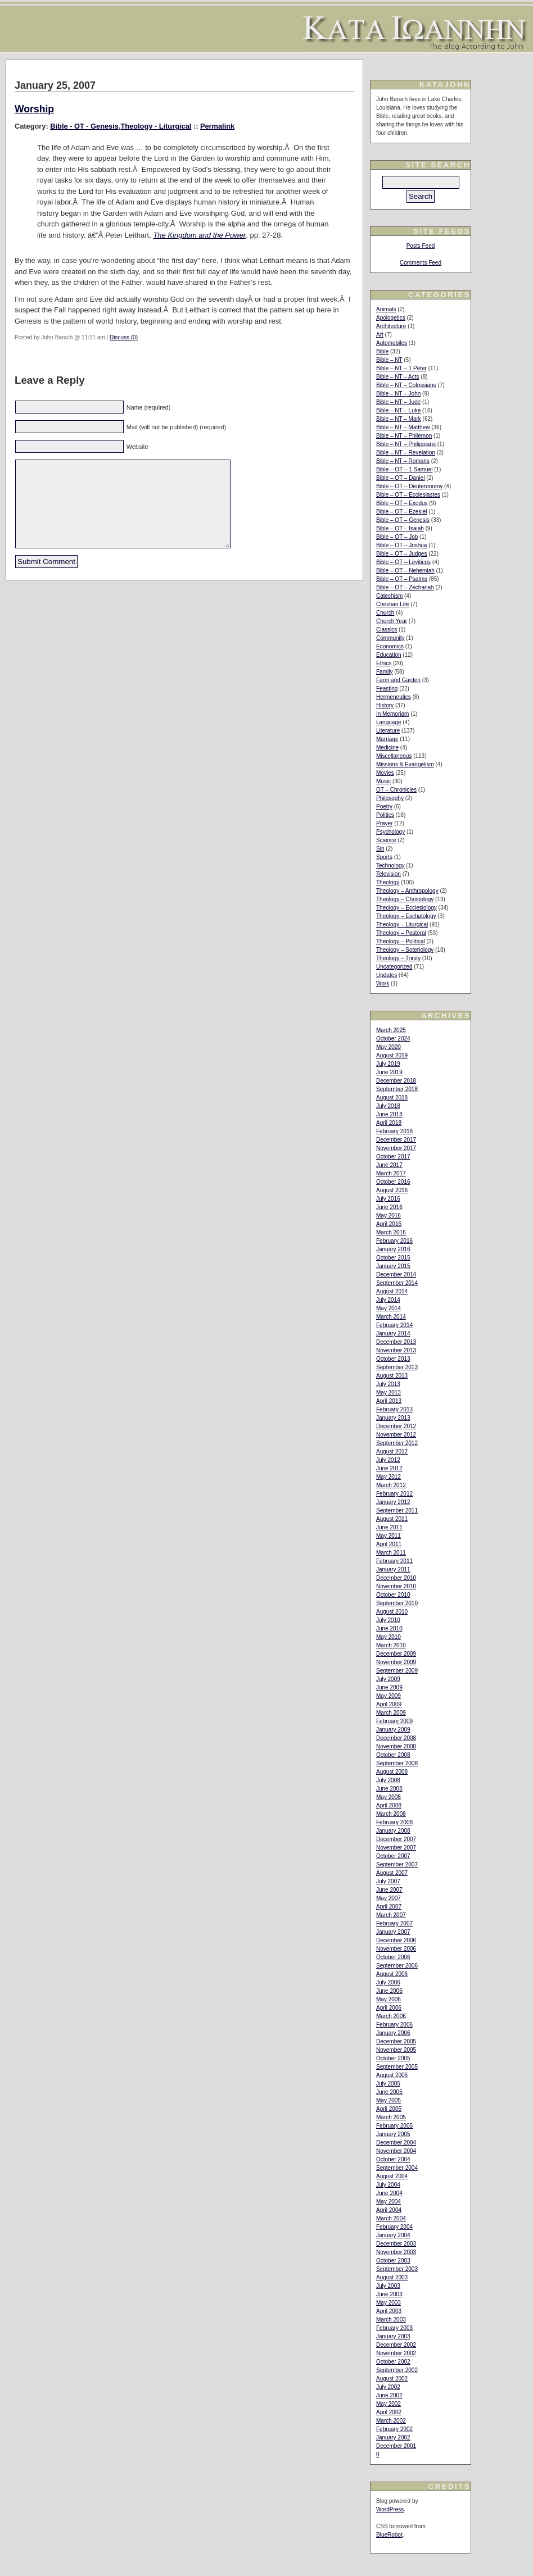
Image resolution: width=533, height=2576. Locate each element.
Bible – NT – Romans (403, 461)
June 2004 (389, 2193)
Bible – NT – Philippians (406, 444)
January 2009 (393, 1730)
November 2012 (396, 1435)
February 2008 (394, 1822)
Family (384, 672)
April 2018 (388, 1123)
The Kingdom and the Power (199, 235)
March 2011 (391, 1553)
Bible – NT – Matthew (403, 427)
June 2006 (389, 1991)
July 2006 (388, 1982)
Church (385, 613)
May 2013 (388, 1392)
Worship (34, 109)
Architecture (391, 326)
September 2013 (397, 1367)
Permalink (217, 126)
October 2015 (393, 1258)
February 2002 (394, 2429)
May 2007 (388, 1898)
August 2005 (392, 2075)
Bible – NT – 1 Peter (401, 368)
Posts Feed (420, 246)
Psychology (390, 832)
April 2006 (388, 2008)
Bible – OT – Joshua (401, 545)
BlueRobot (389, 2535)
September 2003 (397, 2269)
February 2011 (394, 1561)
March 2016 (391, 1232)
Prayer (384, 823)
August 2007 (392, 1873)
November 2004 (396, 2151)
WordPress (390, 2509)
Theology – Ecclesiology (406, 908)
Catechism (389, 596)
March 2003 (391, 2319)
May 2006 (388, 1999)
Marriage (387, 739)
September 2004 (397, 2168)
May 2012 (388, 1477)
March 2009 (391, 1713)
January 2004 (393, 2235)
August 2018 (392, 1097)
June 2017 (389, 1165)
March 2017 (391, 1173)
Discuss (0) (124, 337)
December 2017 (396, 1140)
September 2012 (397, 1443)
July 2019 (388, 1064)
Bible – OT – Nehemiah (405, 570)
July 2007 (388, 1881)
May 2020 (388, 1047)
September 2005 (397, 2067)
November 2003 (396, 2252)
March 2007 (391, 1915)
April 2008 (388, 1805)
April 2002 (388, 2412)
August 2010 (392, 1612)
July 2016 (388, 1199)
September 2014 (397, 1283)
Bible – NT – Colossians (406, 385)
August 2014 (392, 1291)
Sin (380, 849)
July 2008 (388, 1780)
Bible (382, 351)
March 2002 (391, 2421)
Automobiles (391, 343)
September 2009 (397, 1671)
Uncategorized (394, 967)
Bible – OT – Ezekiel (401, 511)
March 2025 (391, 1030)
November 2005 (396, 2050)
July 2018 (388, 1106)
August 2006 (392, 1974)
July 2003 (388, 2286)
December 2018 (396, 1081)
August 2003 (392, 2277)
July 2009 (388, 1679)
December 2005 (396, 2041)
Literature (388, 731)
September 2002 (397, 2370)
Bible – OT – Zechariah (405, 587)
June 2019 (389, 1072)
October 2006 (393, 1957)
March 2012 (391, 1485)
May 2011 (388, 1536)
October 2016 (393, 1182)
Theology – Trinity (398, 958)
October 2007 (393, 1856)
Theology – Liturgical (402, 924)
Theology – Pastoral (401, 933)
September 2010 (397, 1603)
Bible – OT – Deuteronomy (409, 486)
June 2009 (389, 1687)
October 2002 (393, 2362)
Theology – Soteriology (404, 950)
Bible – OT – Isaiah (400, 528)
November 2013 (396, 1350)
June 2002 (389, 2395)
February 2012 (394, 1494)
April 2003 (388, 2311)
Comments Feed (420, 263)
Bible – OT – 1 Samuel (404, 469)
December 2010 (396, 1578)
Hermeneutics (393, 697)
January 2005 (393, 2134)
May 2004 (388, 2201)
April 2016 (388, 1224)
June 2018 (389, 1114)
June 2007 (389, 1890)
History (385, 705)
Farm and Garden (398, 680)
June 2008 (389, 1789)
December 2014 (396, 1274)
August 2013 (392, 1376)
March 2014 (391, 1317)
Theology (387, 882)
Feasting (387, 688)
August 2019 (392, 1055)
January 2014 (393, 1333)
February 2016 (394, 1241)
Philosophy (390, 798)
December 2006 (396, 1940)
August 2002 (392, 2378)
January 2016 (393, 1249)
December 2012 (396, 1426)
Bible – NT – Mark (398, 419)
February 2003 (394, 2328)
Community (390, 638)
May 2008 (388, 1797)
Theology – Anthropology (407, 891)
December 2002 (396, 2345)
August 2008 (392, 1772)
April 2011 (388, 1544)
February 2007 (394, 1923)
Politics (385, 815)
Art (379, 334)
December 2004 (396, 2142)
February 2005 (394, 2126)
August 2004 (392, 2176)
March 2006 (391, 2016)
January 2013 (393, 1418)
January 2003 (393, 2336)
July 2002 (388, 2387)
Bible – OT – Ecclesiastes (408, 495)
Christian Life (392, 604)
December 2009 (396, 1654)
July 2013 (388, 1384)
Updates (386, 975)
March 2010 (391, 1645)
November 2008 (396, 1746)
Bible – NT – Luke (398, 410)
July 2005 (388, 2083)
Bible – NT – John (398, 393)
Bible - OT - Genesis (84, 126)
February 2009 (394, 1721)
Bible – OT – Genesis (403, 520)
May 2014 (388, 1308)
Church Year (391, 621)
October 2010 (393, 1595)
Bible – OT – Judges (401, 554)
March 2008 (391, 1814)
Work (382, 983)
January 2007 (393, 1932)
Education (388, 655)
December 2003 (396, 2244)
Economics (390, 646)
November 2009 (396, 1662)
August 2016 (392, 1190)
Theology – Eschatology (406, 916)
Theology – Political (400, 941)
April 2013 (388, 1401)
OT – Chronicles (396, 790)
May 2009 (388, 1696)
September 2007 (397, 1864)
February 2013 (394, 1409)
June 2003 (389, 2294)
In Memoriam (392, 714)
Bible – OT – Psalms (401, 579)
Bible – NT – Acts (397, 377)
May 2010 (388, 1637)
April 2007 (388, 1906)
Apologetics (390, 318)
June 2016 (389, 1207)
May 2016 (388, 1215)
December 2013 (396, 1342)
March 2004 (391, 2218)
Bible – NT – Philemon (404, 436)
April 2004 (388, 2210)
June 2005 (389, 2092)
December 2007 (396, 1839)
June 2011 (389, 1527)
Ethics (383, 663)
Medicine (387, 747)
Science (386, 840)
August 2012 (392, 1451)
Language (388, 722)
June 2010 (389, 1628)
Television (388, 874)
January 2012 (393, 1502)
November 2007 (396, 1847)
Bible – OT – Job (397, 537)
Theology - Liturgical (155, 126)
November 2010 (396, 1586)
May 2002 (388, 2404)
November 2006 (396, 1949)
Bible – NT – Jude (398, 402)
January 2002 (393, 2437)
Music (383, 781)
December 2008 (396, 1738)
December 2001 (396, 2446)
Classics (386, 629)
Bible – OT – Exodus (402, 503)
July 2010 (388, 1620)
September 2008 (397, 1763)
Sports (384, 857)
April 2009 (388, 1704)
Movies (385, 773)
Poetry (384, 806)
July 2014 (388, 1300)
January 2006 (393, 2033)
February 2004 (394, 2227)
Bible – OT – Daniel (400, 478)
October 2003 (393, 2260)
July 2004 (388, 2185)
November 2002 (396, 2353)
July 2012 (388, 1460)
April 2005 (388, 2109)
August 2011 (392, 1519)
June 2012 (389, 1468)
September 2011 (397, 1510)
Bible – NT (389, 360)
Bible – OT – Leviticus (403, 562)
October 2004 (393, 2159)
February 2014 (394, 1325)
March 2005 (391, 2117)
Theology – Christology (404, 899)
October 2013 (393, 1359)
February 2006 (394, 2024)
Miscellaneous (394, 756)
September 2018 (397, 1089)
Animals (386, 309)
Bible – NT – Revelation (405, 452)
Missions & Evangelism (405, 764)
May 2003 (388, 2303)
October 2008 (393, 1755)
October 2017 (393, 1156)
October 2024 (393, 1038)
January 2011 (393, 1569)
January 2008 (393, 1831)
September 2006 (397, 1965)
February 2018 (394, 1131)
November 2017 (396, 1148)
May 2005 (388, 2100)
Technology (390, 865)
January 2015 (393, 1266)
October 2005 (393, 2058)
